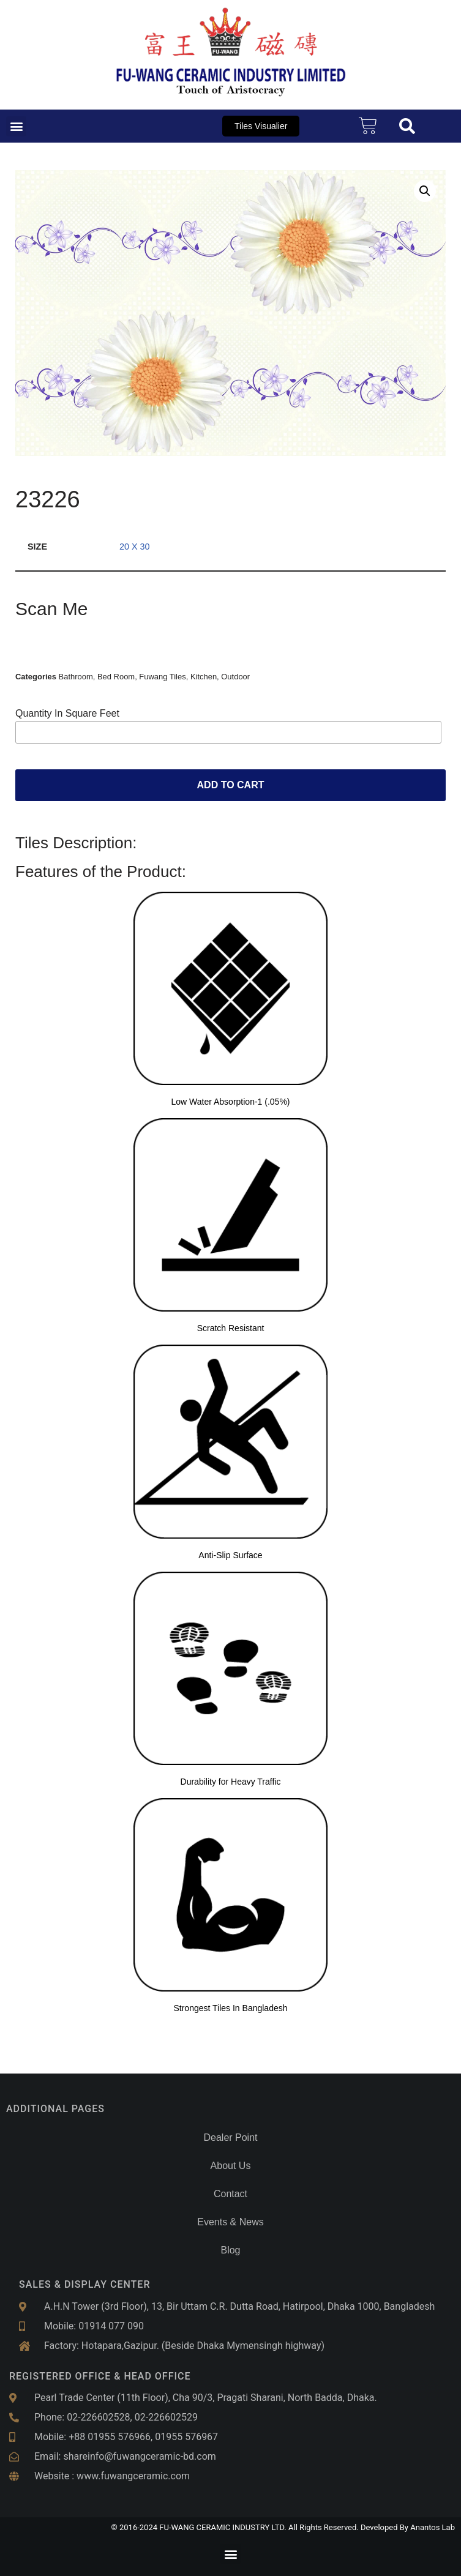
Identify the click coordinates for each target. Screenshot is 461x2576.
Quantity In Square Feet (67, 713)
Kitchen (203, 676)
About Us (231, 2165)
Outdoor (235, 676)
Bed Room (116, 676)
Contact (230, 2194)
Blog (230, 2250)
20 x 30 (134, 546)
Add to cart (230, 785)
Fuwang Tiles (162, 676)
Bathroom (76, 676)
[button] (16, 126)
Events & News (230, 2222)
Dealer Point (230, 2137)
